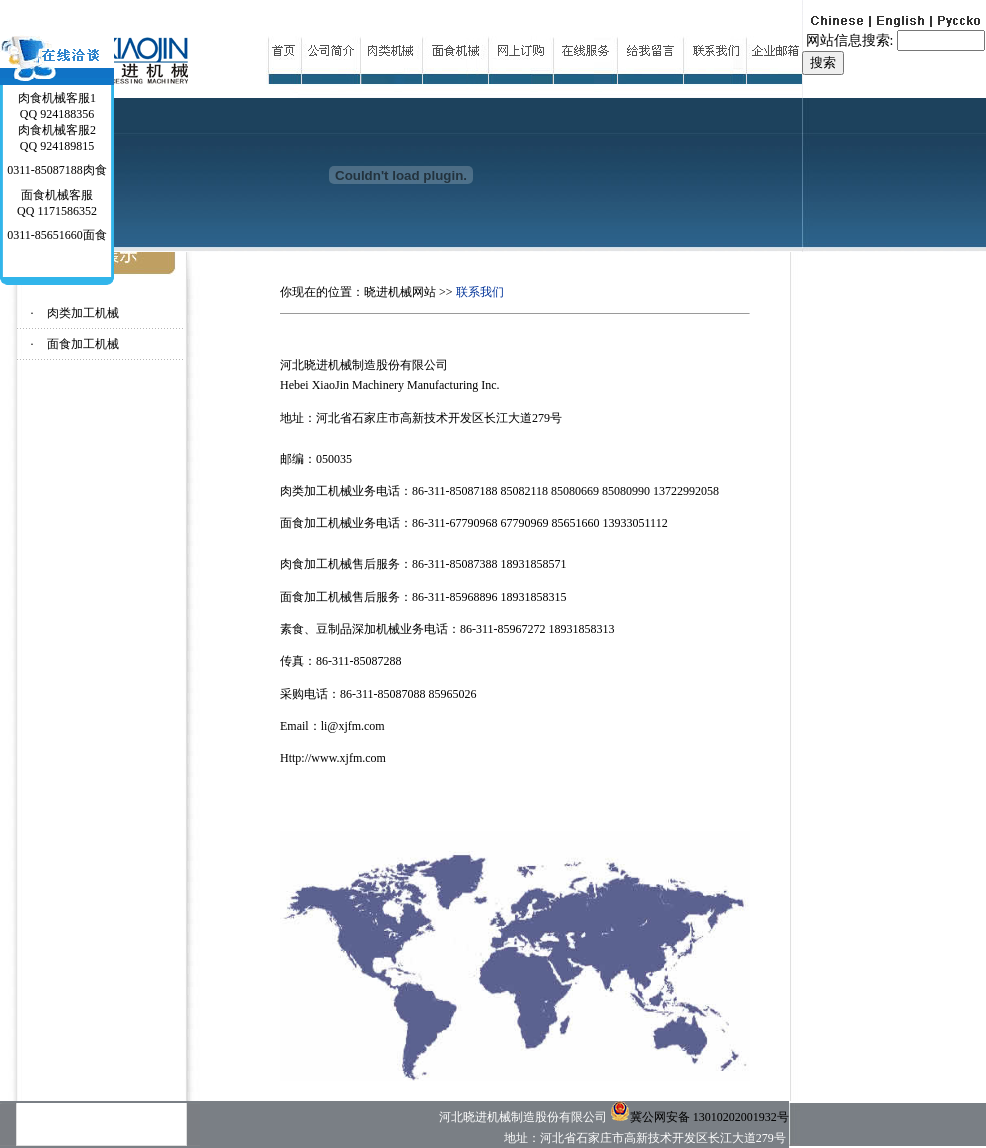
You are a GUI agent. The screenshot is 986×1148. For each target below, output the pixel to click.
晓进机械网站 (400, 292)
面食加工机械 (83, 344)
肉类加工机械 (83, 313)
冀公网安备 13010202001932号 (699, 1117)
